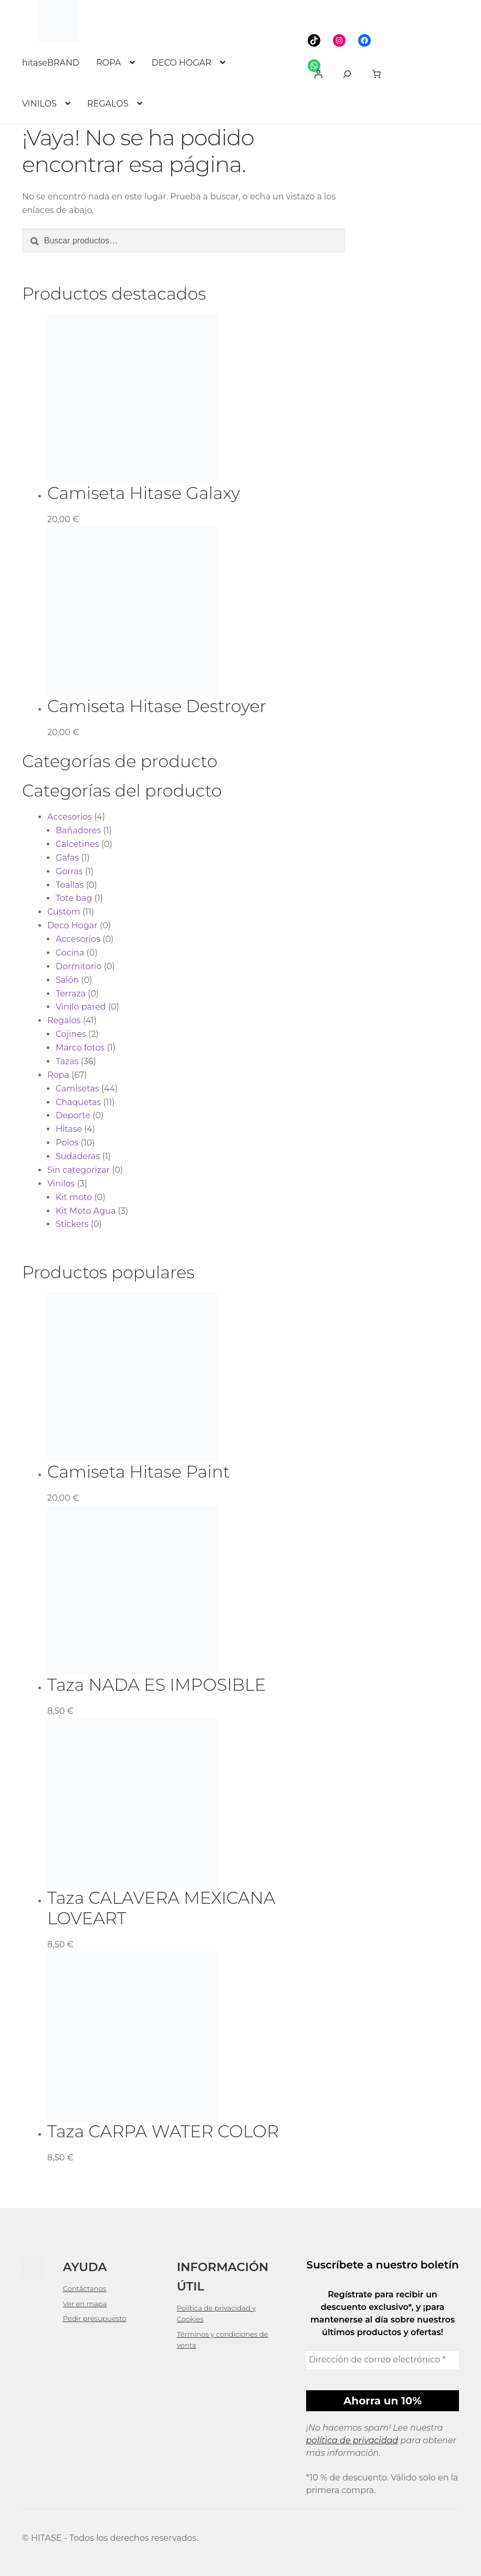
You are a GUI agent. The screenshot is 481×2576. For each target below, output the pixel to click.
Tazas (67, 1061)
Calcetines (77, 844)
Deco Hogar (72, 925)
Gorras (69, 871)
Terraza (71, 994)
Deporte (73, 1115)
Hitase (69, 1129)
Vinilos (61, 1184)
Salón (67, 980)
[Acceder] (318, 73)
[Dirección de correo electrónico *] (382, 2359)
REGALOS (108, 104)
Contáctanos (85, 2288)
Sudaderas (78, 1156)
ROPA (108, 63)
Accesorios (69, 817)
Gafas (67, 858)
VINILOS (39, 104)
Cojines (71, 1034)
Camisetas (77, 1089)
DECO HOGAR (182, 63)
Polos (67, 1143)
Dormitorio (79, 966)
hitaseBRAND (50, 63)
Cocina (70, 953)
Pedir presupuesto (95, 2318)
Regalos (64, 1020)
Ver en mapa (85, 2303)
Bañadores (78, 830)
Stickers (72, 1224)
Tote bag (74, 898)
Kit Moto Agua (86, 1211)
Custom (63, 912)
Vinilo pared (81, 1007)
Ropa (58, 1075)
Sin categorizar (78, 1170)
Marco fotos (80, 1048)
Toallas (70, 885)
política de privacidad (352, 2440)
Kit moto (74, 1197)
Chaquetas (78, 1102)
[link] (376, 73)
